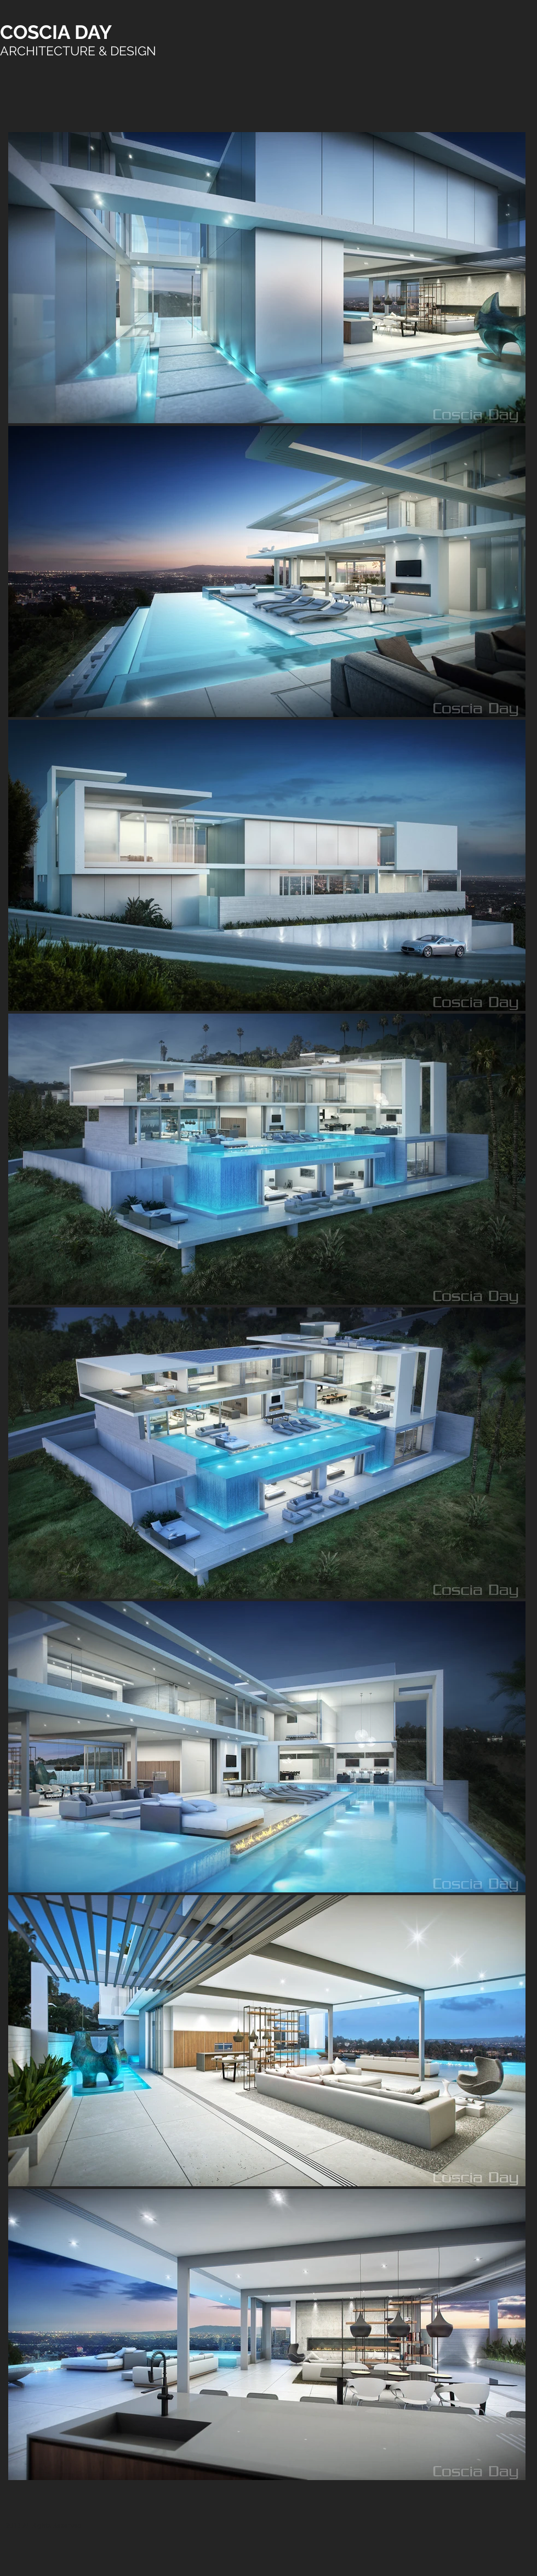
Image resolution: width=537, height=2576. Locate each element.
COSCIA (37, 32)
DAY (93, 32)
